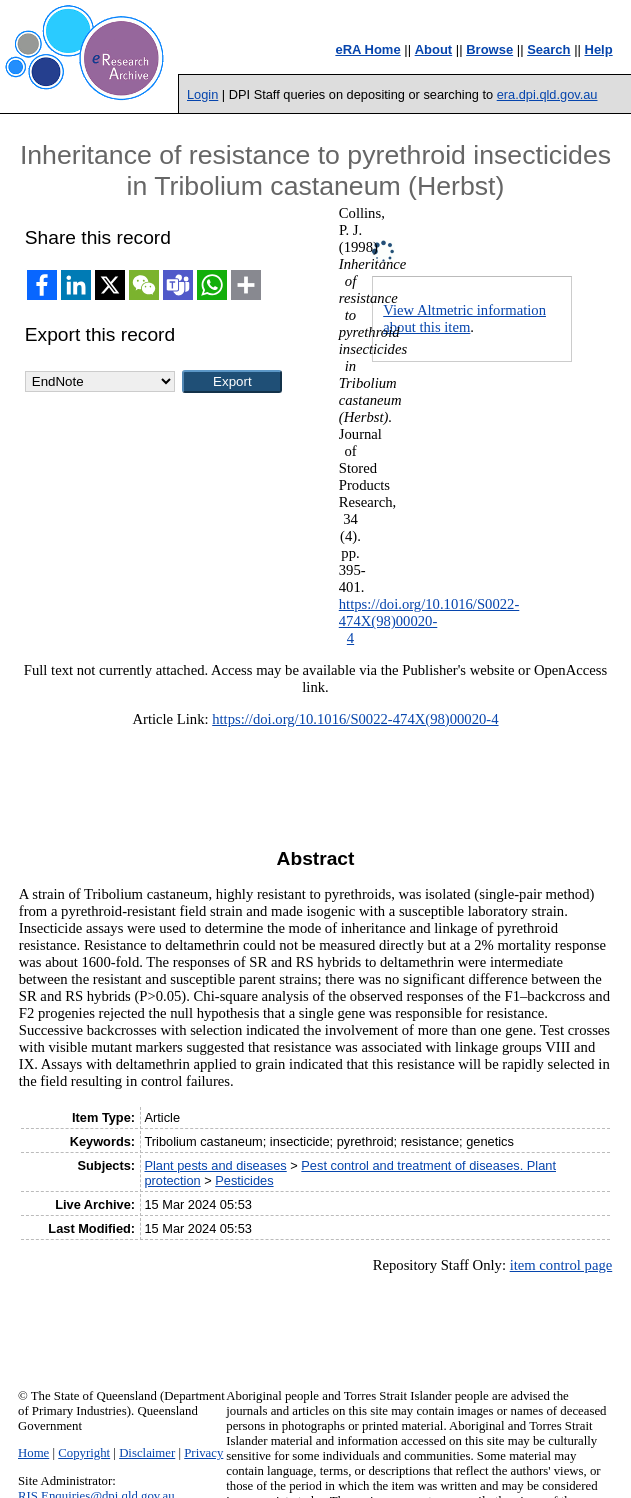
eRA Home (367, 49)
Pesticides (244, 1180)
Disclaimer (147, 1453)
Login (202, 94)
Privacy (203, 1453)
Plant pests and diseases (215, 1165)
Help (599, 49)
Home (33, 1453)
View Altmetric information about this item (464, 318)
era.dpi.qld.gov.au (547, 94)
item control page (561, 1265)
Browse (489, 49)
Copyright (84, 1453)
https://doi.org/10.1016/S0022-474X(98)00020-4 (429, 621)
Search (548, 49)
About (434, 49)
